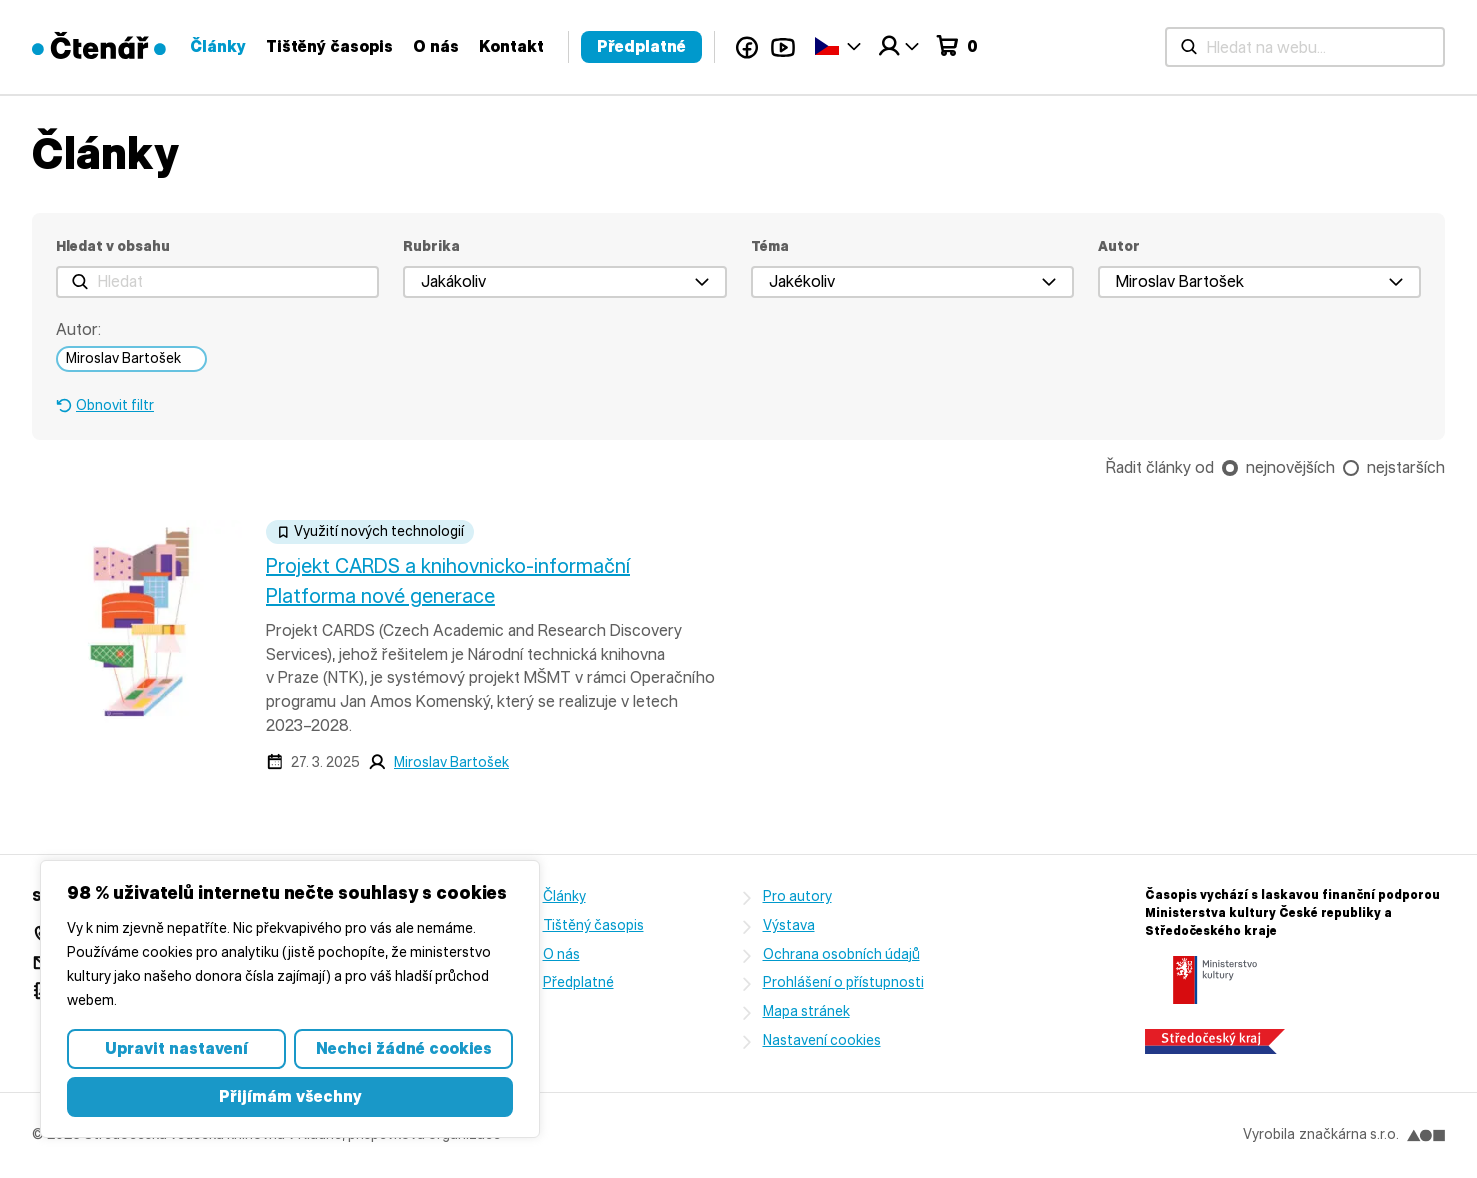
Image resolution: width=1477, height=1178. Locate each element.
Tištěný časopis (796, 46)
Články (685, 46)
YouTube (1250, 47)
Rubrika (431, 246)
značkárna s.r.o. (1372, 1134)
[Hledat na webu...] (493, 47)
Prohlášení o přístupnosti (843, 982)
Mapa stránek (806, 1011)
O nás (903, 46)
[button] (564, 282)
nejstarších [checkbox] (1406, 467)
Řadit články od (1160, 467)
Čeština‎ (1294, 45)
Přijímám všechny (290, 1096)
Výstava (789, 925)
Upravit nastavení (176, 1048)
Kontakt (978, 46)
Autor (1119, 246)
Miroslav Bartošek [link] (123, 358)
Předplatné (1108, 46)
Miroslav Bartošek (451, 762)
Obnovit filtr (115, 405)
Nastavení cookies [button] (822, 1040)
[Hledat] (217, 282)
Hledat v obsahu (113, 246)
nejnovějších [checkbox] (1290, 467)
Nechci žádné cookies (404, 1048)
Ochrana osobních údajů (841, 954)
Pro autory (797, 896)
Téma (770, 246)
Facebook (1214, 47)
